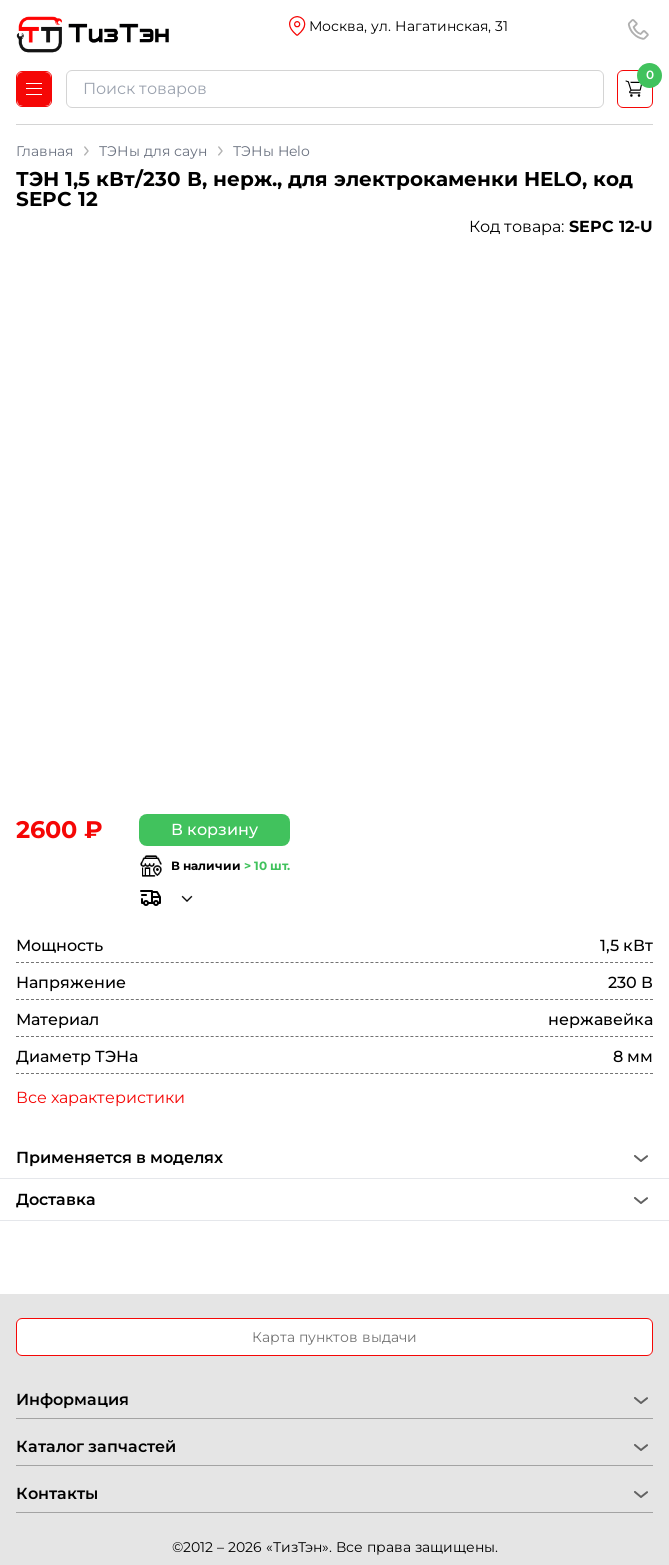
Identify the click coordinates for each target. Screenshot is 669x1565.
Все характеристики (100, 1097)
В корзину (214, 829)
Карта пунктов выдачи (334, 1337)
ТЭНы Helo (271, 151)
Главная (44, 151)
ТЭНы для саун (153, 151)
